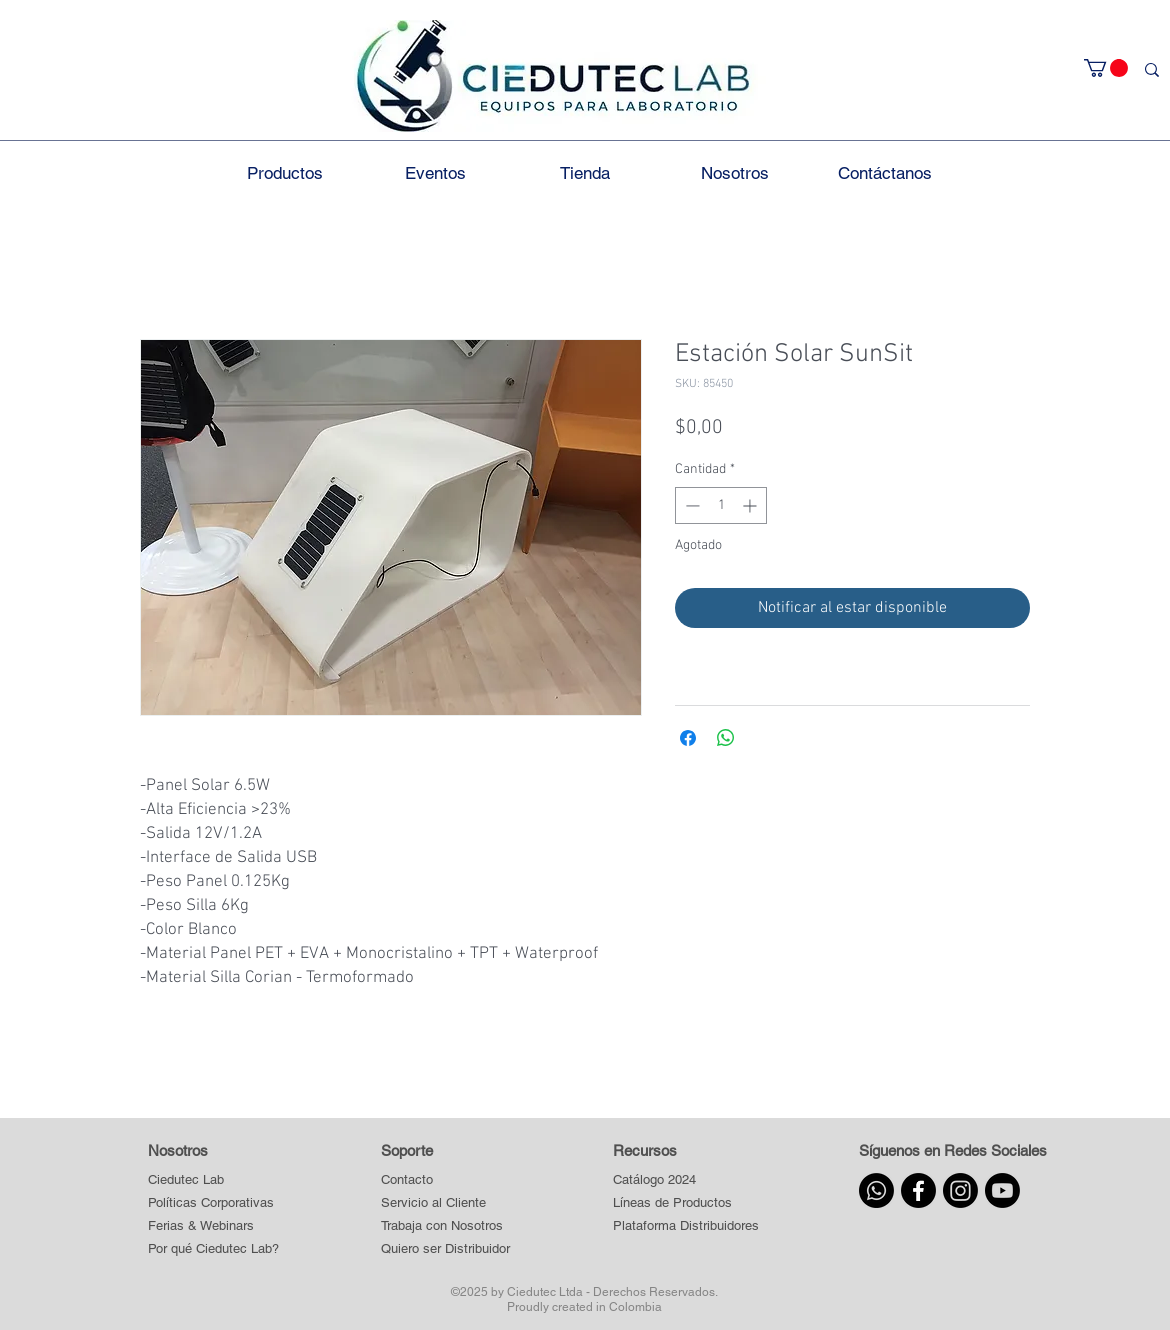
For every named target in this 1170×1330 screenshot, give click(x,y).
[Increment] (751, 505)
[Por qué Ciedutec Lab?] (213, 1249)
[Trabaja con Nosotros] (446, 1226)
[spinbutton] (721, 505)
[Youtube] (1002, 1190)
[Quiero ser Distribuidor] (446, 1249)
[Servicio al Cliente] (446, 1203)
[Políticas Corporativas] (211, 1203)
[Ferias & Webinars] (201, 1226)
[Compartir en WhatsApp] (726, 738)
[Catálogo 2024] (685, 1180)
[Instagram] (960, 1190)
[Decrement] (690, 505)
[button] (1106, 68)
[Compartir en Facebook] (688, 738)
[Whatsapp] (876, 1190)
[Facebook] (918, 1190)
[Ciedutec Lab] (186, 1180)
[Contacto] (446, 1180)
